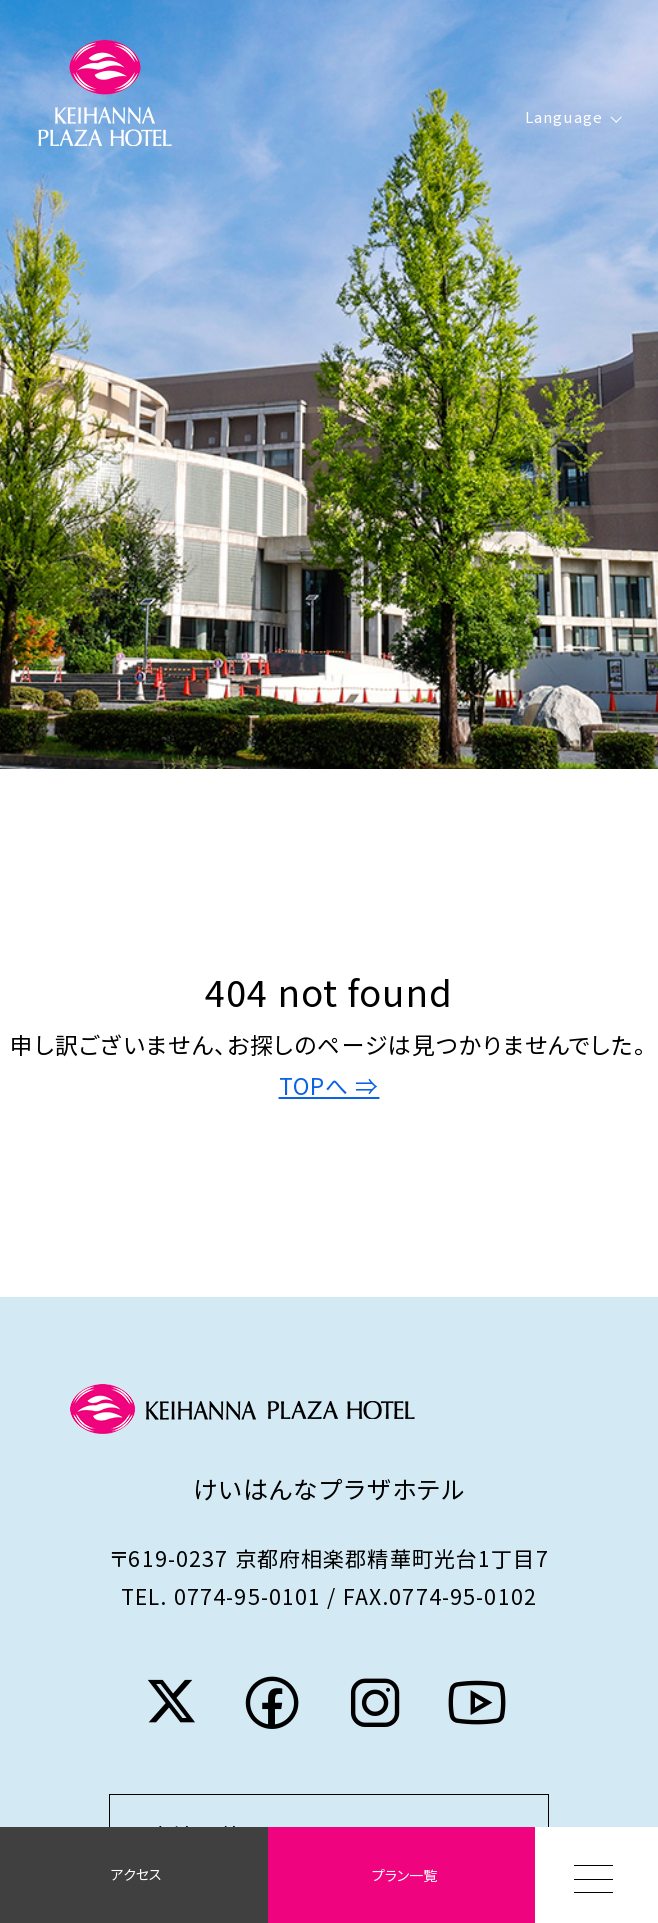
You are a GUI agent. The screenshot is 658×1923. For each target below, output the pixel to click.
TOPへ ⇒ (329, 1085)
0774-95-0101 (248, 1596)
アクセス (136, 1874)
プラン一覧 (404, 1875)
